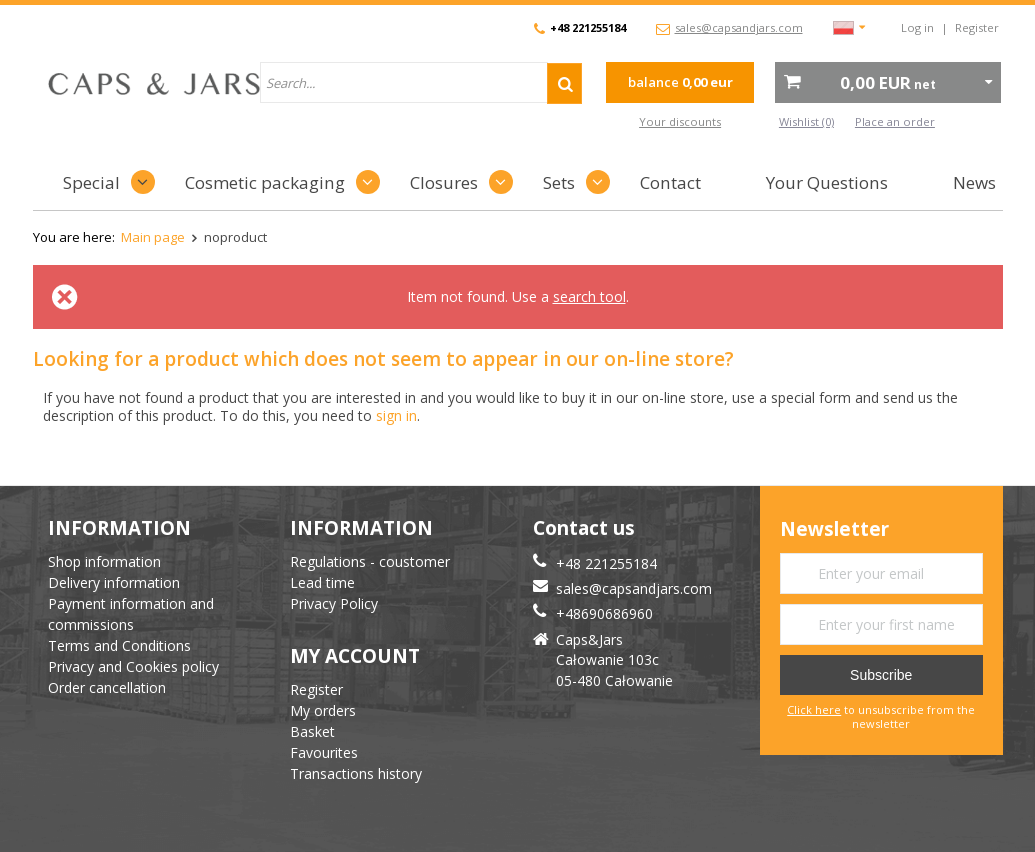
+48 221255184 (588, 27)
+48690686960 (604, 613)
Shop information (104, 561)
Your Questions (827, 182)
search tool (589, 296)
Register (977, 27)
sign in (396, 415)
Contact (670, 182)
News (974, 182)
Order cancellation (107, 687)
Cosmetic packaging (265, 182)
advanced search (537, 121)
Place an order (895, 121)
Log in (917, 27)
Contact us (584, 528)
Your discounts (680, 121)
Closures (444, 182)
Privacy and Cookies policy (133, 666)
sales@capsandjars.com (739, 27)
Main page (153, 237)
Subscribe (881, 675)
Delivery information (114, 582)
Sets (559, 182)
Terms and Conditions (119, 645)
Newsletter (834, 529)
